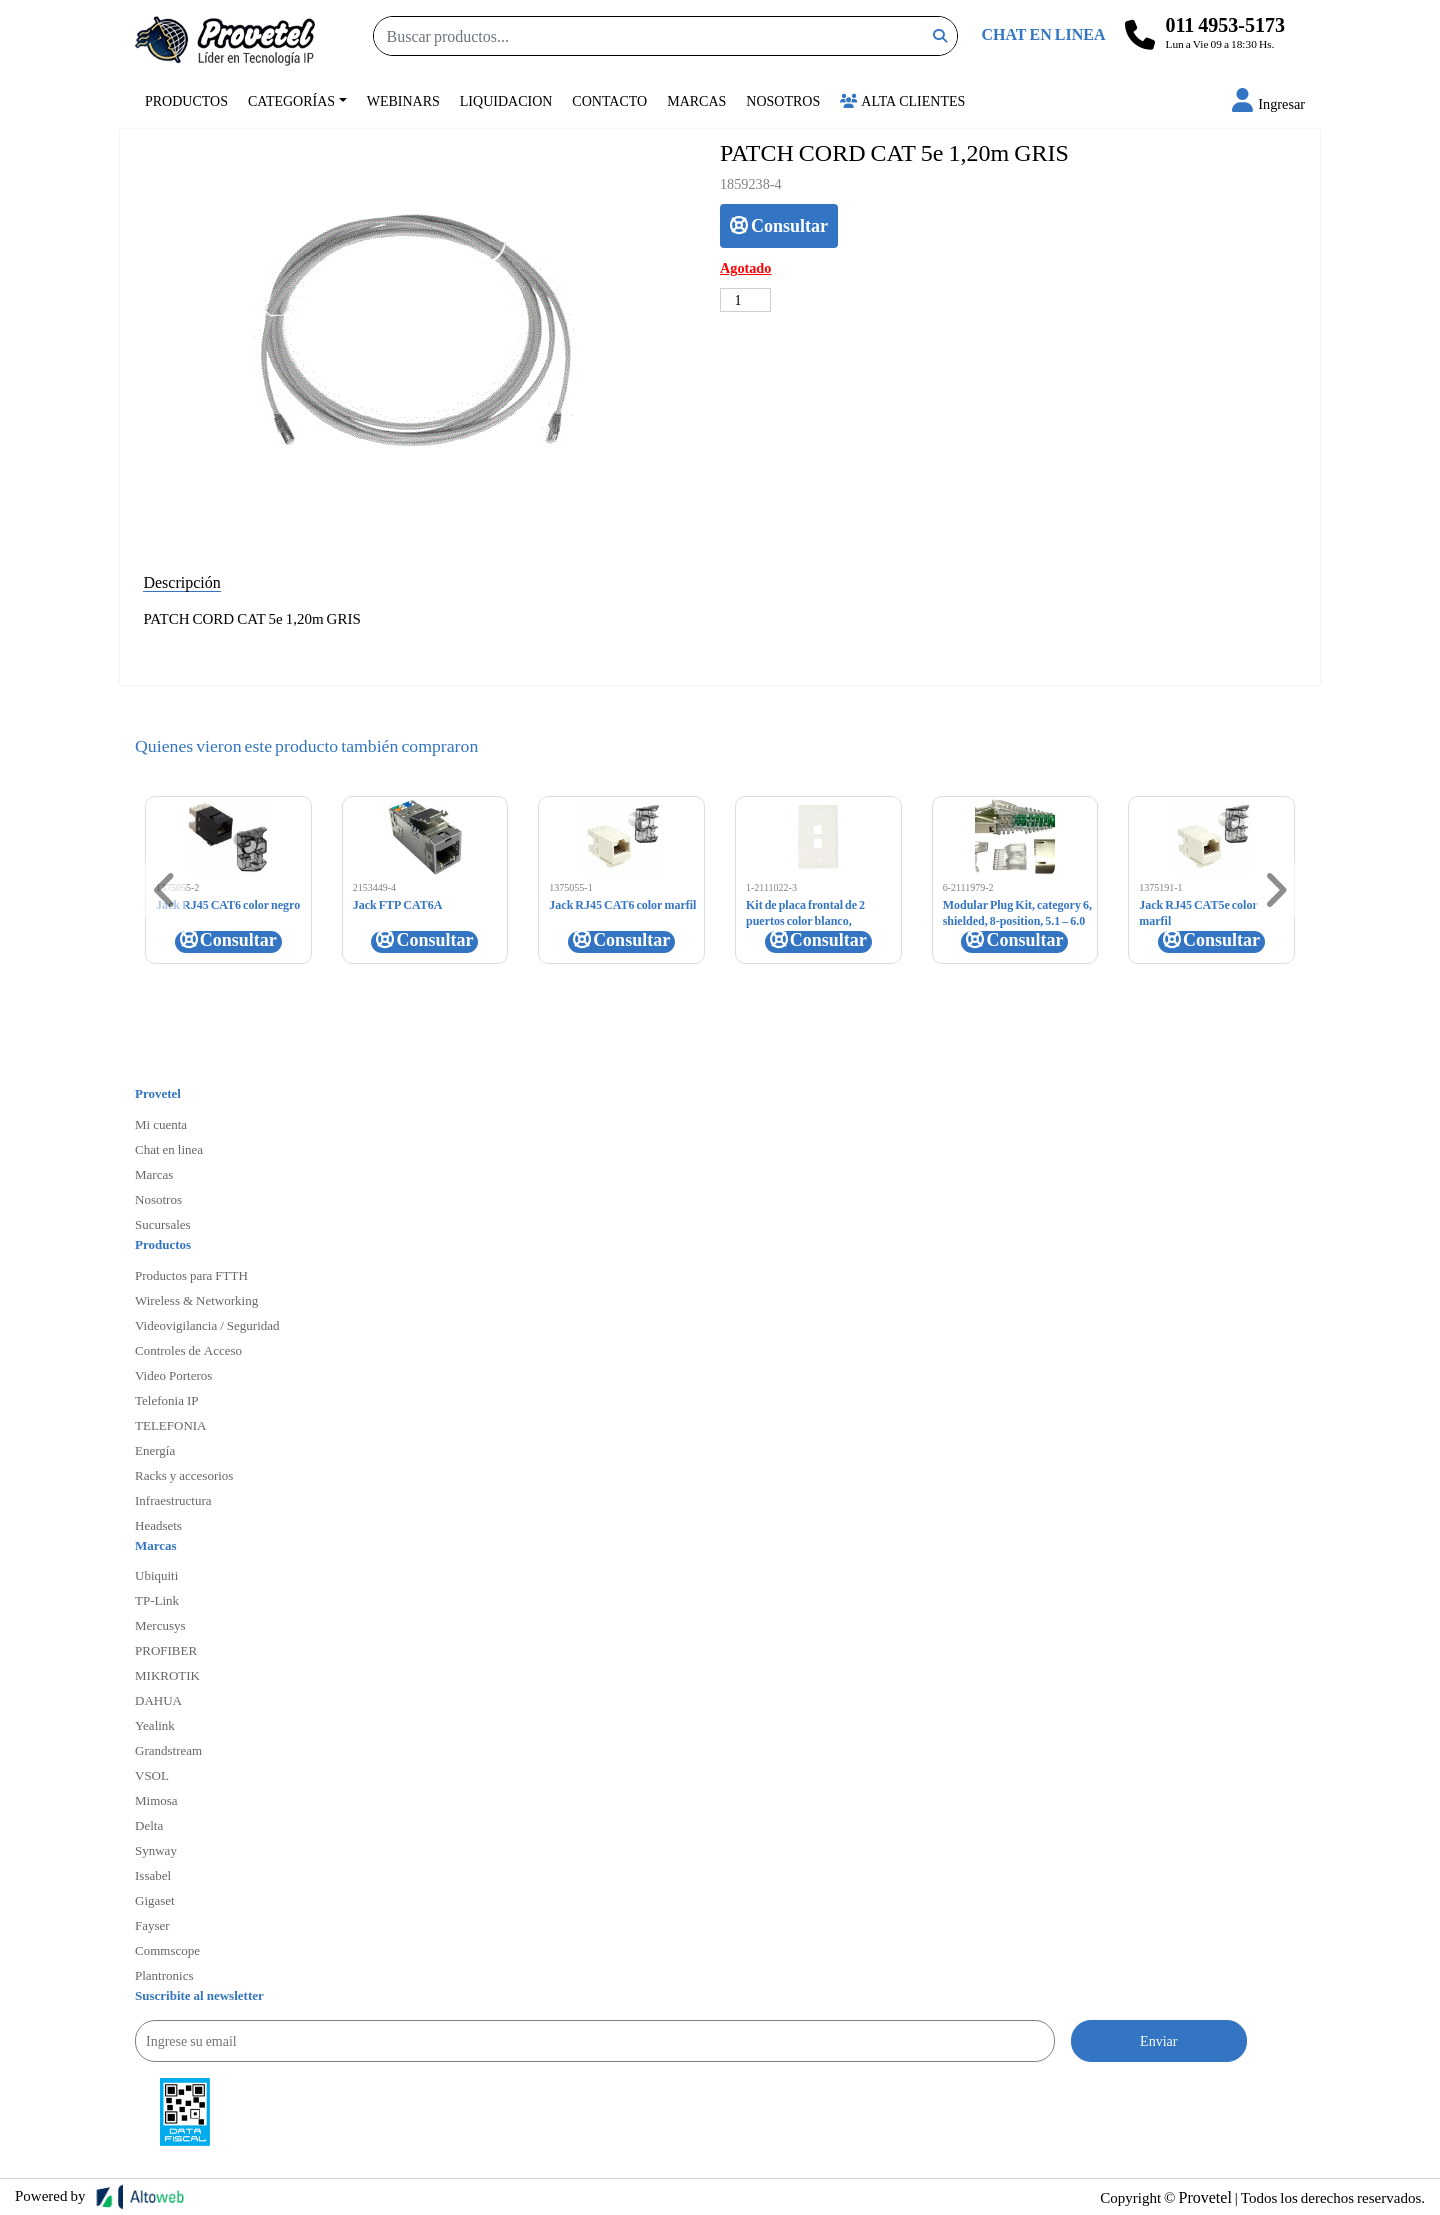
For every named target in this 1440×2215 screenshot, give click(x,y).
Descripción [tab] (181, 581)
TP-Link (157, 1600)
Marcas (696, 100)
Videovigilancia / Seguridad (207, 1325)
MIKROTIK (167, 1675)
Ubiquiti (156, 1575)
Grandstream (168, 1750)
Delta (149, 1825)
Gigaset (155, 1900)
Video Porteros (173, 1375)
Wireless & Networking (196, 1300)
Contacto (609, 100)
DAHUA (158, 1700)
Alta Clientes (902, 100)
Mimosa (156, 1800)
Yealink (155, 1725)
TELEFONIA (171, 1425)
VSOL (152, 1775)
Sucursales (163, 1224)
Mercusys (160, 1625)
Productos (186, 100)
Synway (156, 1850)
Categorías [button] (291, 100)
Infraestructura (173, 1500)
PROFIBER (166, 1650)
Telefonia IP (166, 1400)
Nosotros (783, 100)
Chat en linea (169, 1149)
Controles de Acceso (188, 1350)
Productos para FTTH (191, 1275)
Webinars (403, 100)
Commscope (167, 1950)
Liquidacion (506, 100)
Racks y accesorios (184, 1475)
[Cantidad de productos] (745, 300)
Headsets (158, 1525)
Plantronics (164, 1975)
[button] (1268, 103)
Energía (155, 1450)
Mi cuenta (161, 1124)
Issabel (153, 1875)
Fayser (152, 1925)
